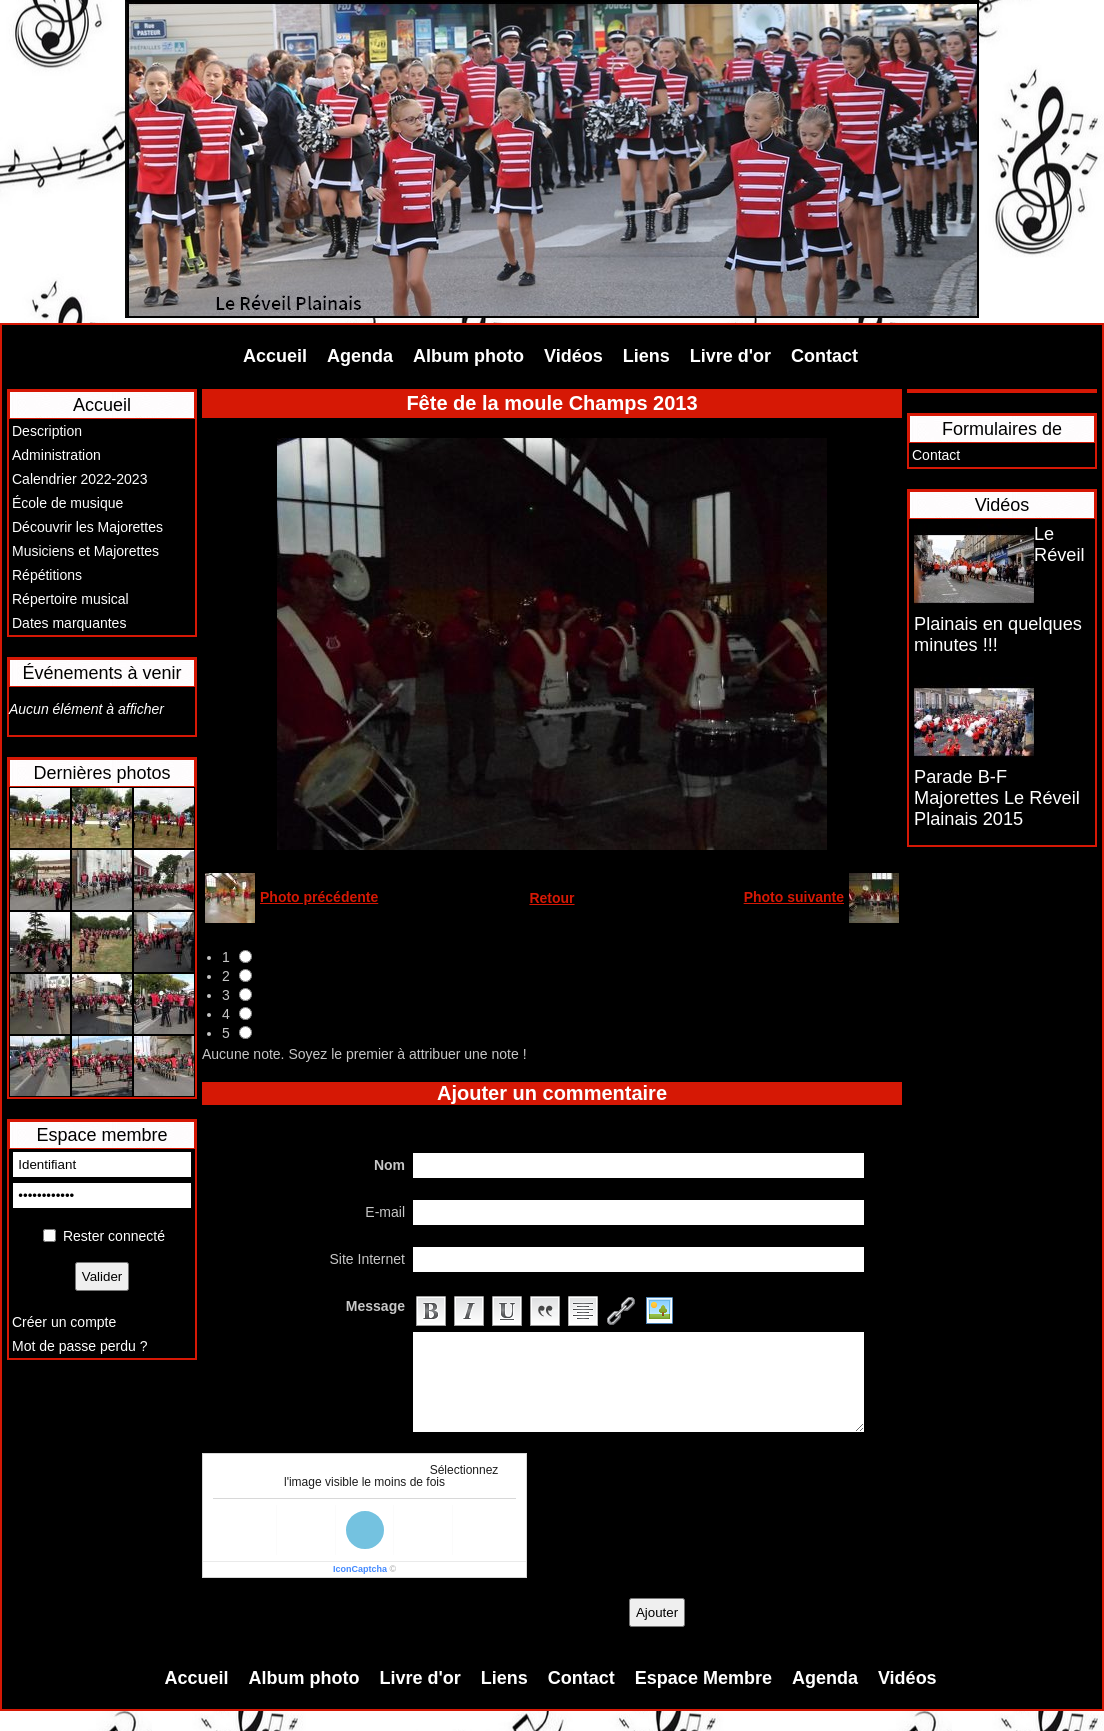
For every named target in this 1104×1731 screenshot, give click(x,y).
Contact (824, 356)
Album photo (468, 356)
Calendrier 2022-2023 (79, 479)
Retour (551, 898)
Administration (56, 455)
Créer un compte (64, 1322)
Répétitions (47, 575)
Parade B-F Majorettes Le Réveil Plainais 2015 (997, 798)
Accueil (275, 356)
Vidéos (573, 356)
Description (47, 431)
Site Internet (368, 1259)
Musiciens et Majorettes (85, 551)
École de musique (67, 503)
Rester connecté (114, 1236)
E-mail (385, 1212)
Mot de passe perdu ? (79, 1346)
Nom (389, 1165)
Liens (646, 356)
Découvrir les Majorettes (87, 527)
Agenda (360, 356)
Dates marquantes (69, 623)
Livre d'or (730, 356)
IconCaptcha (360, 1569)
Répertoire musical (70, 599)
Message (375, 1306)
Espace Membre (703, 1678)
